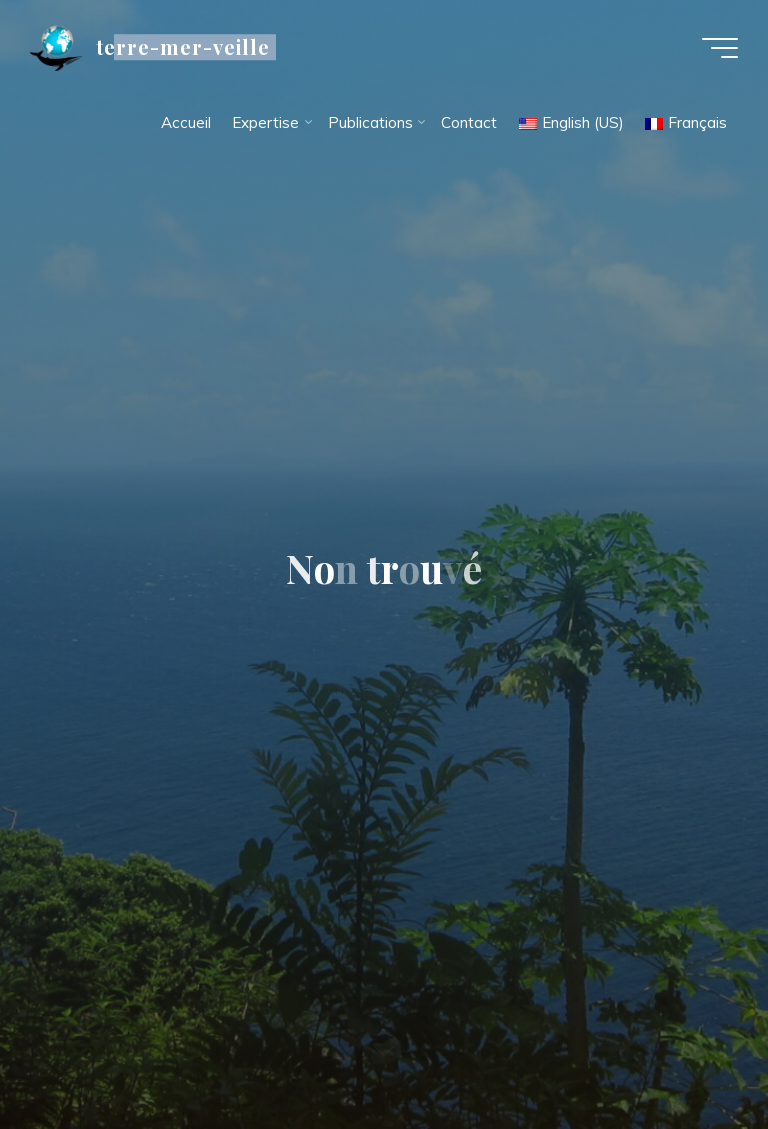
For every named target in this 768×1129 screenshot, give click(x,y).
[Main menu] (720, 48)
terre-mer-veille (183, 47)
